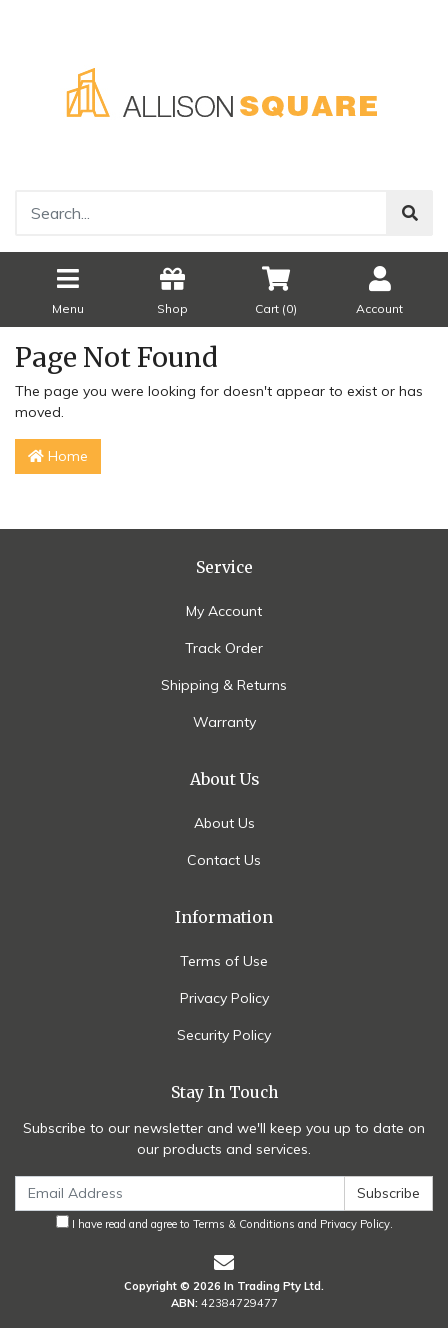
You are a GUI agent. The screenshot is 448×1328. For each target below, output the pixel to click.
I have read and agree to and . (224, 1223)
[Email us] (224, 1262)
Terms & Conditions (244, 1224)
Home (58, 456)
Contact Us (224, 860)
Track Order (224, 648)
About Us (224, 823)
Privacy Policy (224, 998)
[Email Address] (180, 1193)
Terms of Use (224, 961)
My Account (224, 611)
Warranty (224, 722)
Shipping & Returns (224, 685)
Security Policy (224, 1035)
